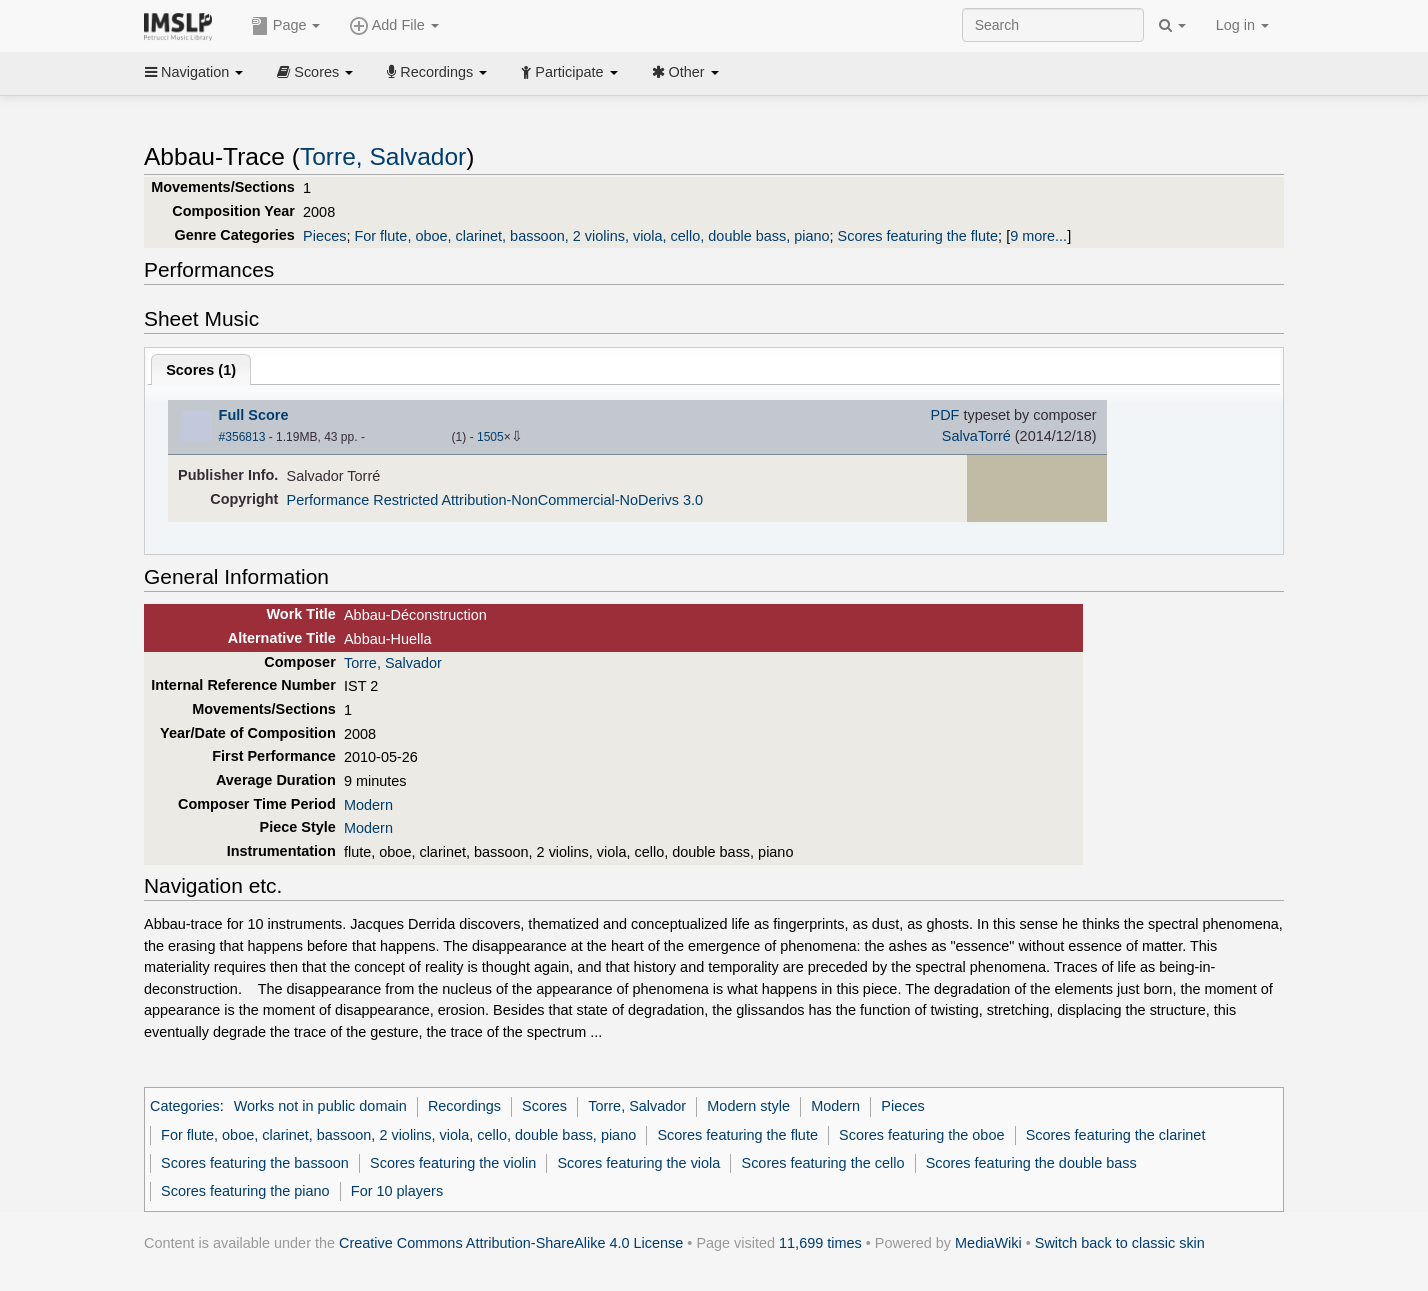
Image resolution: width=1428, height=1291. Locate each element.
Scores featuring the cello (823, 1163)
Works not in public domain (320, 1106)
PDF (945, 415)
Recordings (437, 72)
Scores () (201, 370)
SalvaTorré (976, 436)
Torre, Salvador (383, 156)
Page (286, 26)
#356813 (242, 437)
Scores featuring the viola (638, 1163)
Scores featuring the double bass (1031, 1163)
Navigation (194, 72)
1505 (490, 437)
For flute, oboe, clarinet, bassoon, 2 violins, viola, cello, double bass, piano (591, 236)
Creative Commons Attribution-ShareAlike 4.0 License (511, 1243)
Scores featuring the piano (245, 1191)
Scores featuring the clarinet (1116, 1135)
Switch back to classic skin (1120, 1243)
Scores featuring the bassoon (255, 1163)
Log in (1242, 25)
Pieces (324, 236)
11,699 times (820, 1243)
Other (685, 72)
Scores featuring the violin (453, 1163)
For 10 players (397, 1191)
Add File (394, 26)
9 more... (1038, 236)
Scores (315, 72)
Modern (368, 805)
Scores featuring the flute (918, 236)
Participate (569, 72)
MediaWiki (988, 1243)
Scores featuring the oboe (921, 1135)
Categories (185, 1106)
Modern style (748, 1106)
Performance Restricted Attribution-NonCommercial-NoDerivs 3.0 (495, 500)
